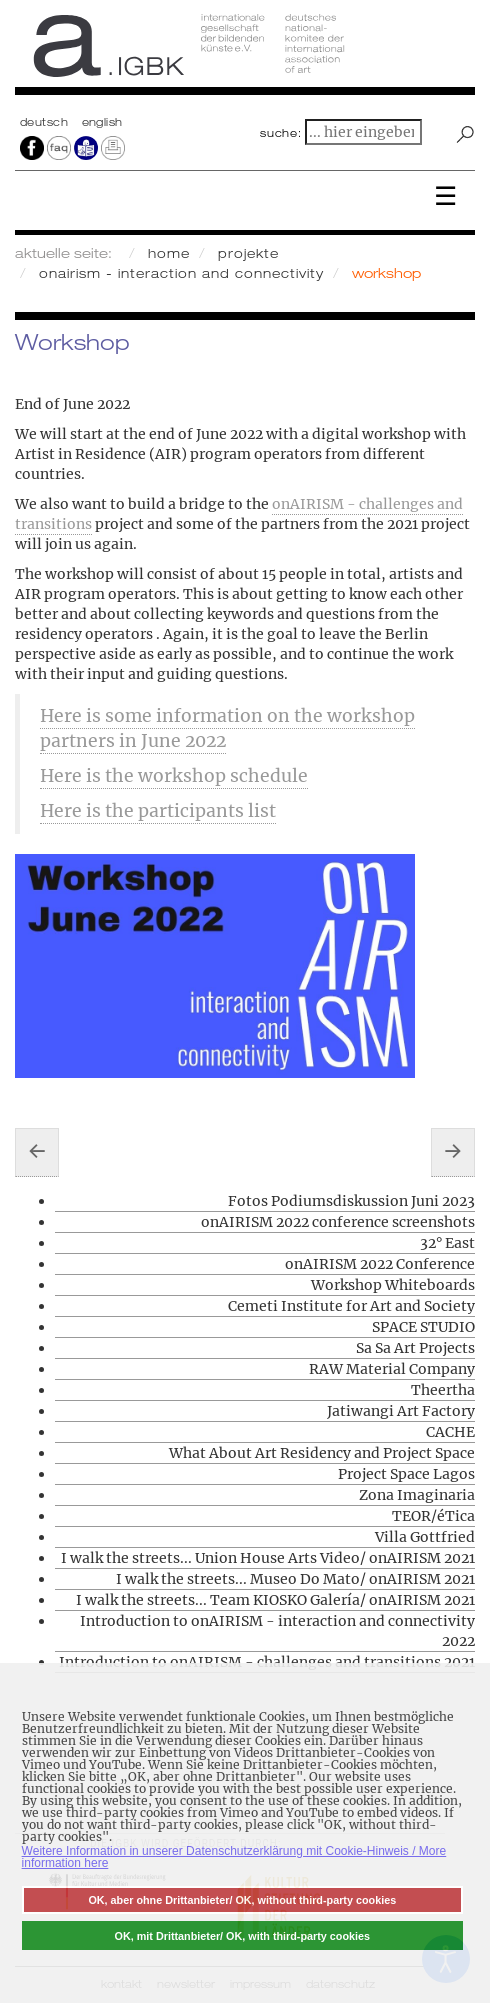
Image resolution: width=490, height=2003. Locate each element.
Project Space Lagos (406, 1474)
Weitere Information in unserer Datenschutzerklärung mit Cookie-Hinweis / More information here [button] (234, 1857)
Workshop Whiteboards (393, 1285)
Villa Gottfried (425, 1537)
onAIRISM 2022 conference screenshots (338, 1222)
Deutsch (46, 122)
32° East (447, 1243)
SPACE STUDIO (423, 1327)
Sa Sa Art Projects (415, 1348)
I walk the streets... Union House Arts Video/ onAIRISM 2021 (268, 1558)
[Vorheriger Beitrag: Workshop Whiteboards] (37, 1152)
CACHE (450, 1432)
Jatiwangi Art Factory (401, 1411)
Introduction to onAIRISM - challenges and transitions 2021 (267, 1662)
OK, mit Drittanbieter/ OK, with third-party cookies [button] (243, 1936)
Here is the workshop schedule (174, 776)
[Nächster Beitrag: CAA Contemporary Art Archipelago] (453, 1152)
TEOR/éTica (433, 1516)
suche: (281, 133)
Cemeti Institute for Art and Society (351, 1306)
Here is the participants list (158, 811)
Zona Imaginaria (417, 1495)
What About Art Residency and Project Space (322, 1453)
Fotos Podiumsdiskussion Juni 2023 (351, 1201)
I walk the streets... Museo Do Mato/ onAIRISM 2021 (295, 1579)
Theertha (443, 1390)
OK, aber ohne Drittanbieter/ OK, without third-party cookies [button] (242, 1900)
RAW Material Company (392, 1369)
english (102, 122)
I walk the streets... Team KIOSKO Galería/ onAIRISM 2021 (275, 1600)
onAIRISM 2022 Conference (380, 1264)
